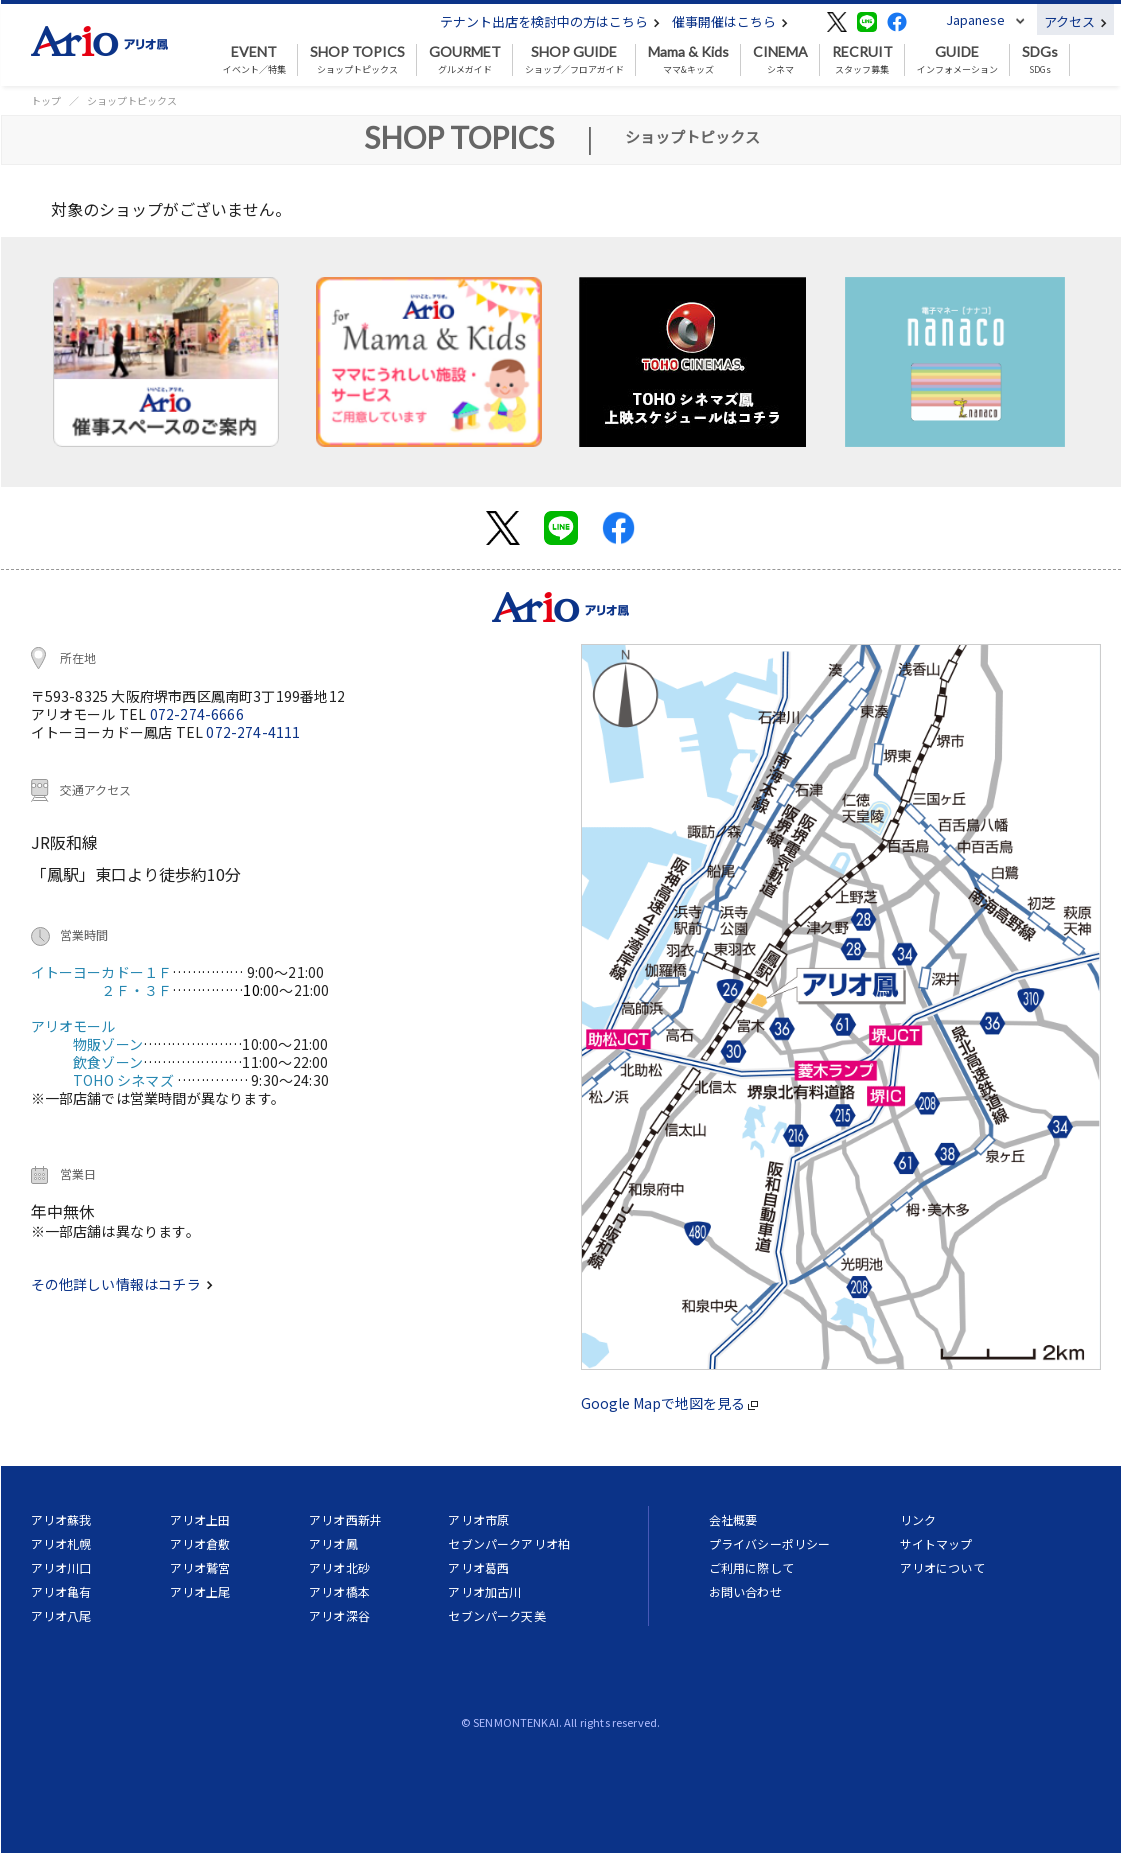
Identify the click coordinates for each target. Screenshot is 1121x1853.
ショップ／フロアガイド (574, 60)
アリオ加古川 (484, 1591)
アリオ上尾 (200, 1591)
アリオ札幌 (61, 1543)
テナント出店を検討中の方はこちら (550, 21)
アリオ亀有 (61, 1591)
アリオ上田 (200, 1519)
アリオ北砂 (339, 1567)
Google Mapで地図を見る (669, 1403)
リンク (918, 1519)
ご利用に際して (751, 1567)
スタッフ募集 (862, 60)
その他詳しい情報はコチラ (122, 1284)
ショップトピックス (357, 60)
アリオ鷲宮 (200, 1567)
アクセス (1075, 21)
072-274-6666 (197, 714)
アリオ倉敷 (200, 1543)
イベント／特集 (254, 60)
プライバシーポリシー (770, 1543)
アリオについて (942, 1567)
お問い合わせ (745, 1591)
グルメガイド (465, 60)
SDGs (1040, 60)
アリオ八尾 (61, 1615)
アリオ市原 (478, 1519)
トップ (46, 100)
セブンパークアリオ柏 (509, 1543)
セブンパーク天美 (496, 1615)
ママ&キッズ (688, 60)
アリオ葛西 (478, 1567)
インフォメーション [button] (957, 60)
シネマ (780, 60)
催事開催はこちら (730, 21)
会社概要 (733, 1519)
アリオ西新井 (345, 1519)
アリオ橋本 (339, 1591)
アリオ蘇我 (61, 1519)
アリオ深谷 (339, 1615)
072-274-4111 (253, 732)
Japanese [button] (975, 19)
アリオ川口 (61, 1567)
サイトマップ (936, 1543)
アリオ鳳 (333, 1543)
